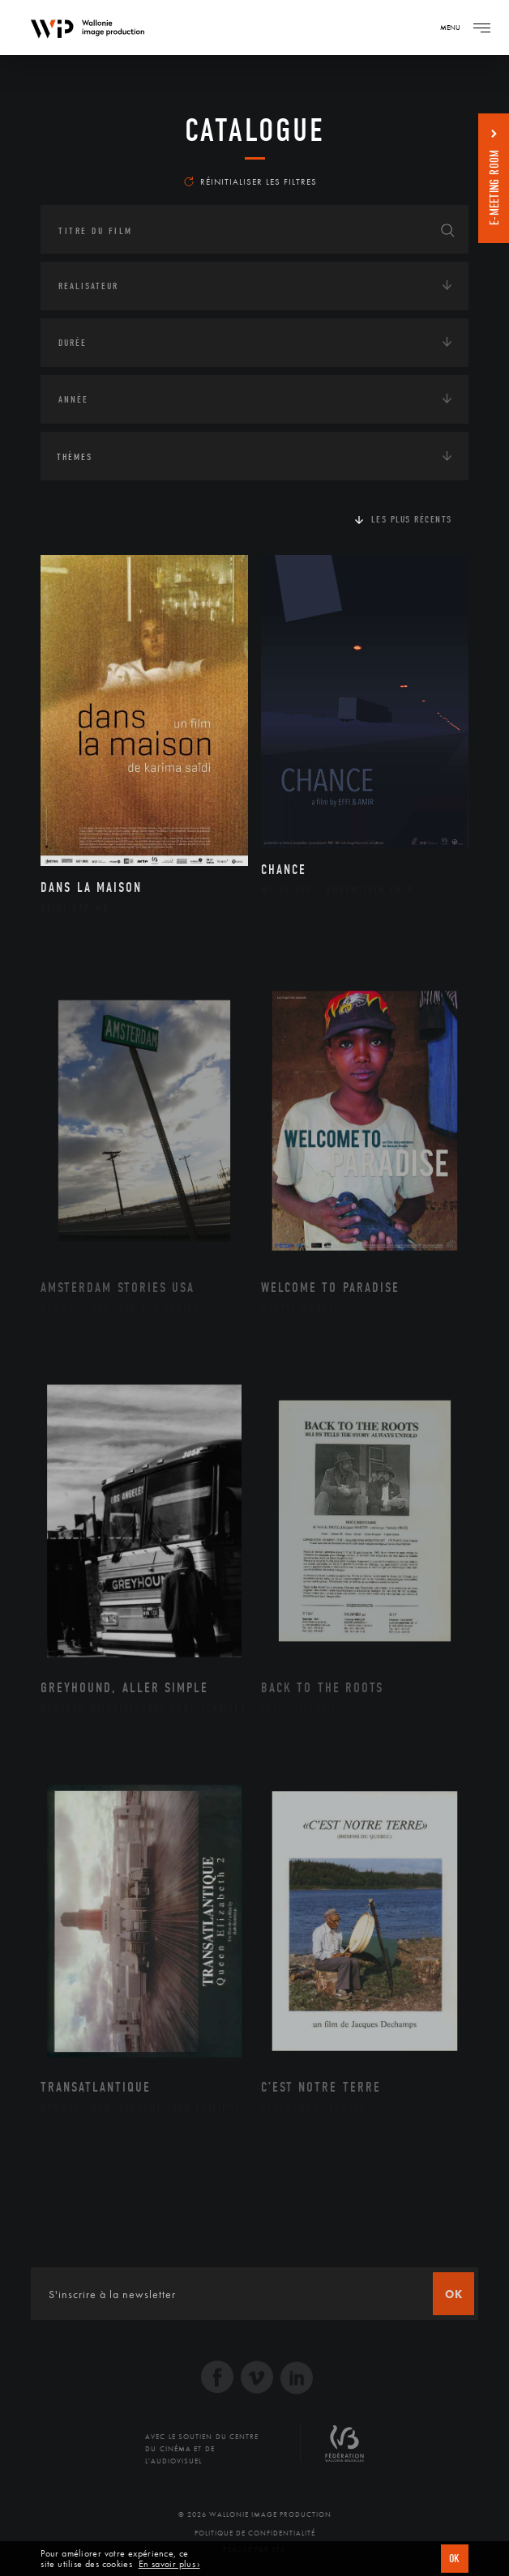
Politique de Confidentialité (255, 2533)
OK (454, 2558)
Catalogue (255, 130)
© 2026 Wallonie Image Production (254, 2514)
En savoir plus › (169, 2564)
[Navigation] (481, 27)
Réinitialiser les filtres (250, 181)
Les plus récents (411, 519)
